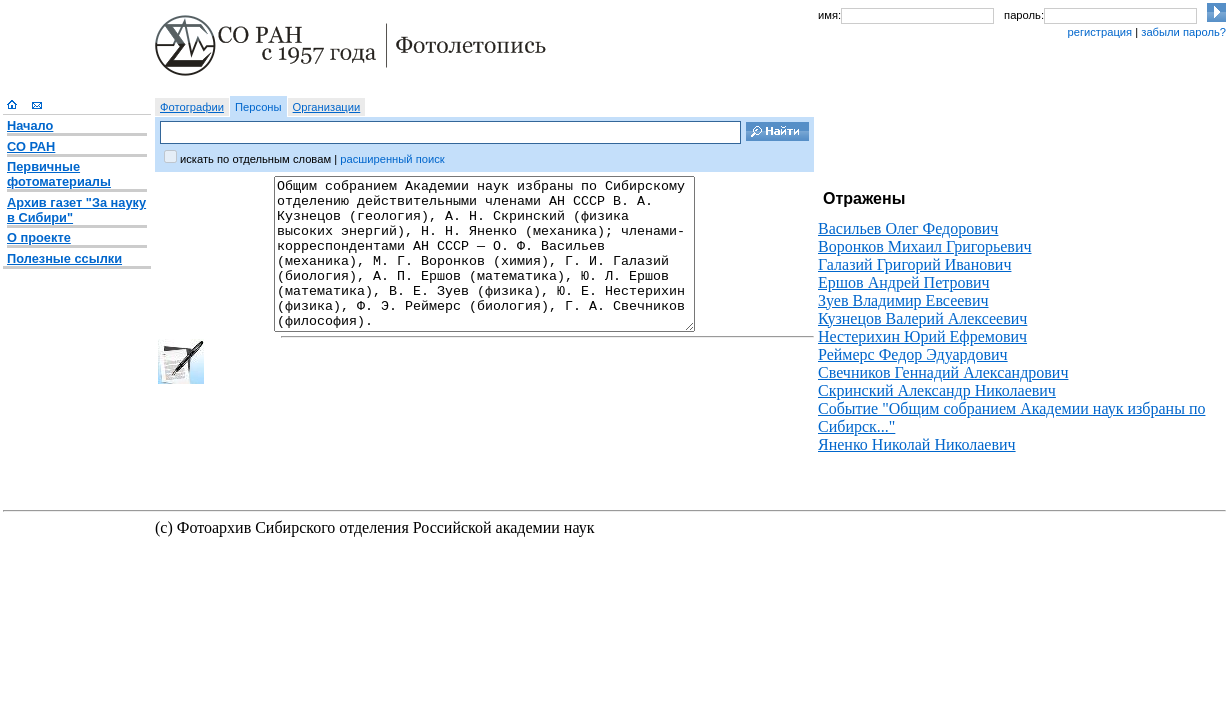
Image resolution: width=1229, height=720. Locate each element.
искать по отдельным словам (255, 159)
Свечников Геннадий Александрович (943, 372)
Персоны (258, 107)
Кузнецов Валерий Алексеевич (922, 318)
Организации (327, 107)
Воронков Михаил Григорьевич (925, 246)
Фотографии (192, 107)
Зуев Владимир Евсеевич (903, 300)
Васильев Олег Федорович (908, 228)
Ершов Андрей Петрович (904, 282)
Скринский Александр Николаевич (937, 390)
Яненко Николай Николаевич (917, 444)
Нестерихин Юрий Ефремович (922, 336)
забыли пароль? (1183, 32)
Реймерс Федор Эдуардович (913, 354)
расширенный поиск (392, 159)
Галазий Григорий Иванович (914, 264)
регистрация (1099, 32)
